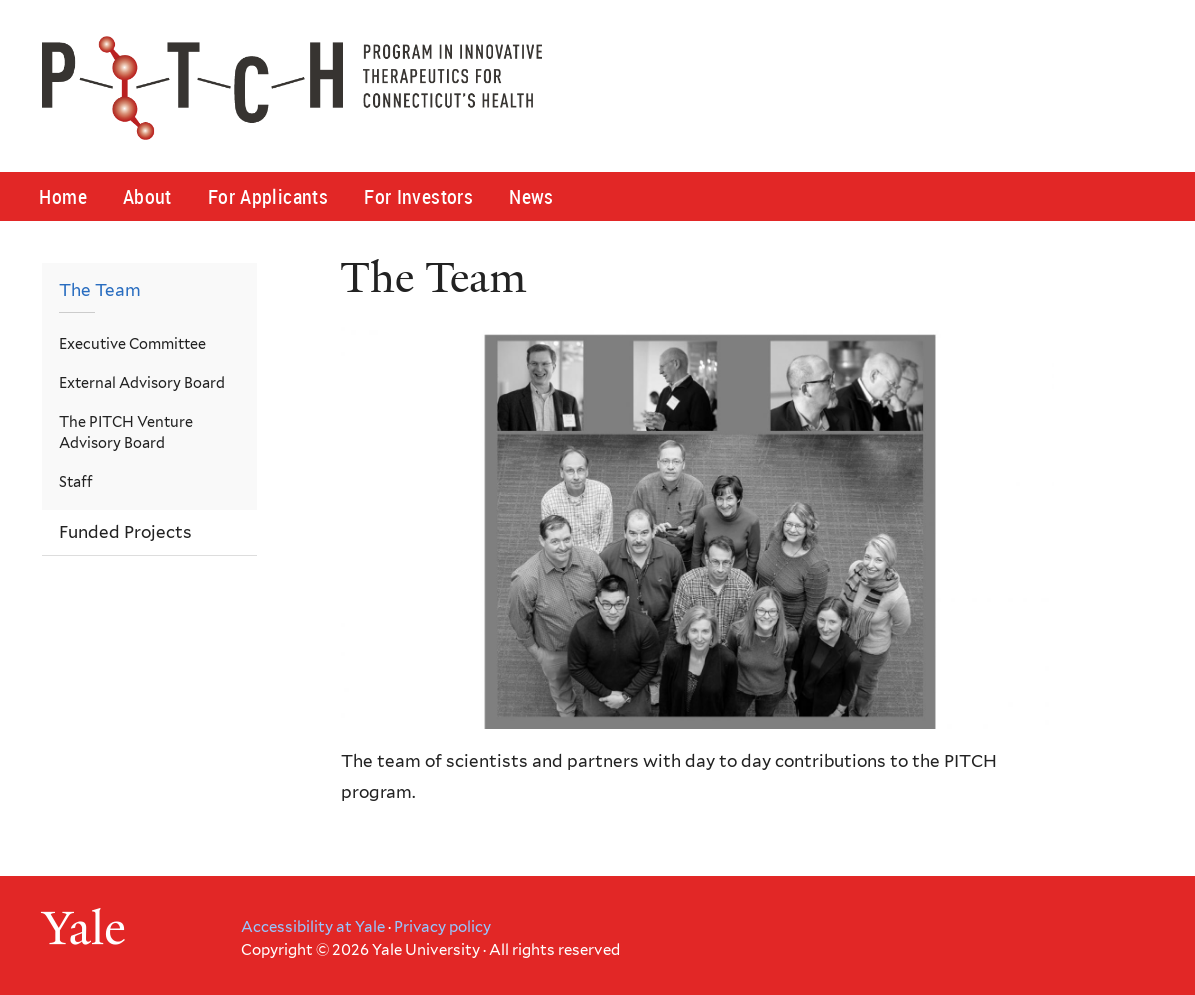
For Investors (418, 196)
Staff (76, 481)
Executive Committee (132, 343)
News (531, 196)
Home (63, 196)
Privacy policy (442, 927)
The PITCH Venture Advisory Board (126, 432)
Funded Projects (125, 532)
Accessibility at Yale (313, 927)
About (147, 196)
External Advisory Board (142, 382)
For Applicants (268, 196)
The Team (100, 290)
